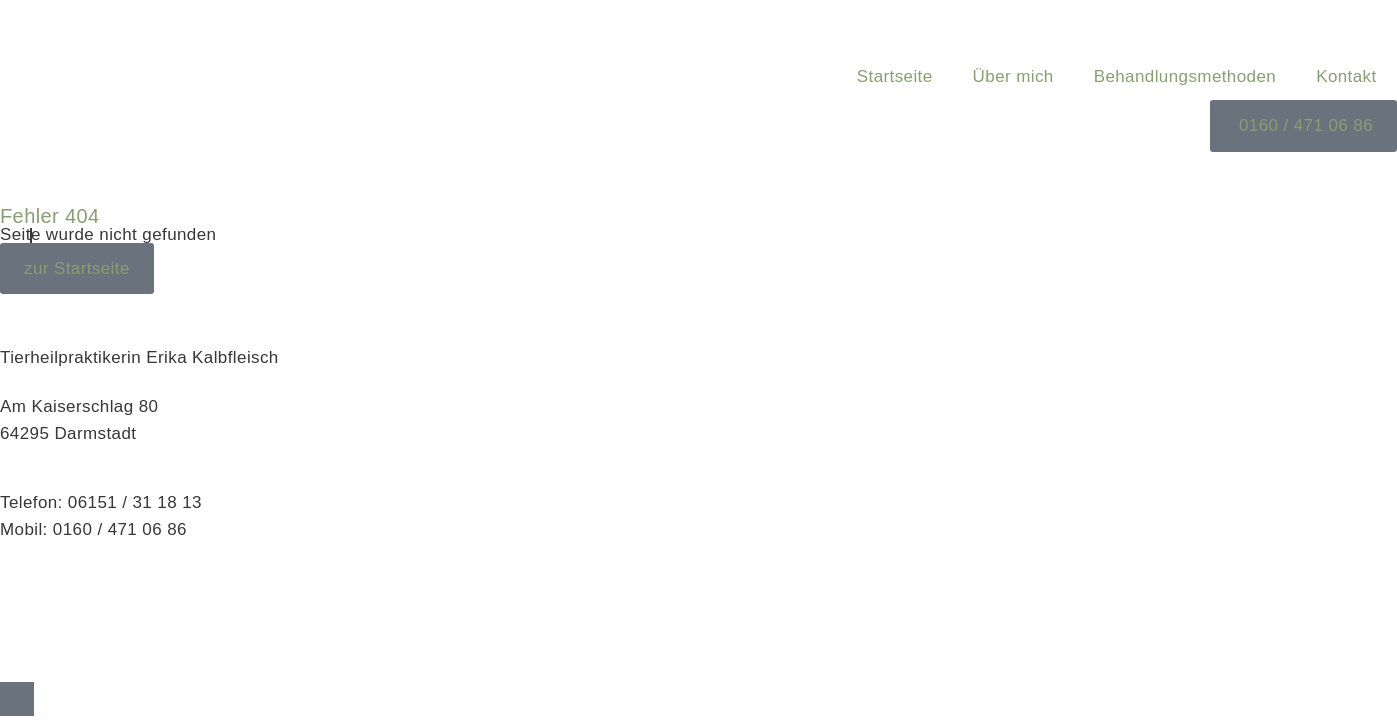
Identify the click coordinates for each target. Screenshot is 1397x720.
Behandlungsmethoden (1185, 76)
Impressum (44, 599)
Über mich (1013, 76)
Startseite (895, 76)
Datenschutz (49, 626)
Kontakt (1346, 76)
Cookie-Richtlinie (67, 653)
